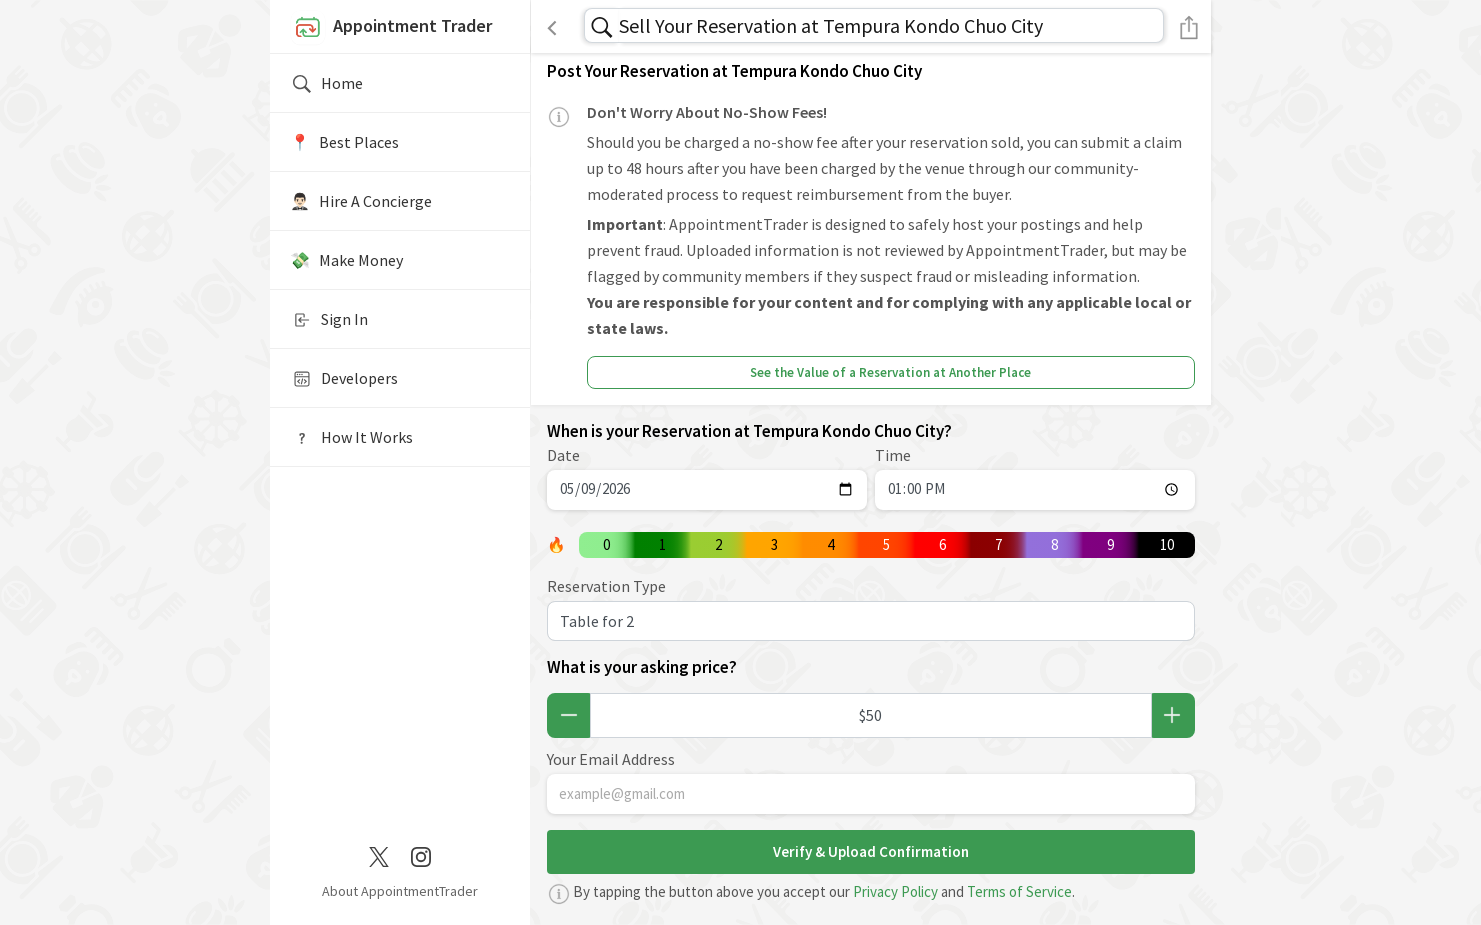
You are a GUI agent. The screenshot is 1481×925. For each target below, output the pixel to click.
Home (326, 84)
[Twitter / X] (379, 855)
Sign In (329, 320)
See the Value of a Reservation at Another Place (890, 372)
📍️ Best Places (344, 142)
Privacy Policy (895, 891)
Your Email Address (611, 759)
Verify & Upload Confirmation (871, 851)
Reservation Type (606, 586)
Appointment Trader (391, 28)
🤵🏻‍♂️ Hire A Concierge (361, 201)
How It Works (351, 438)
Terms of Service (1019, 891)
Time (893, 455)
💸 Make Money (346, 260)
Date (563, 455)
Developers (344, 379)
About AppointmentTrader (400, 891)
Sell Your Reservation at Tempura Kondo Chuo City (831, 25)
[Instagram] (421, 855)
